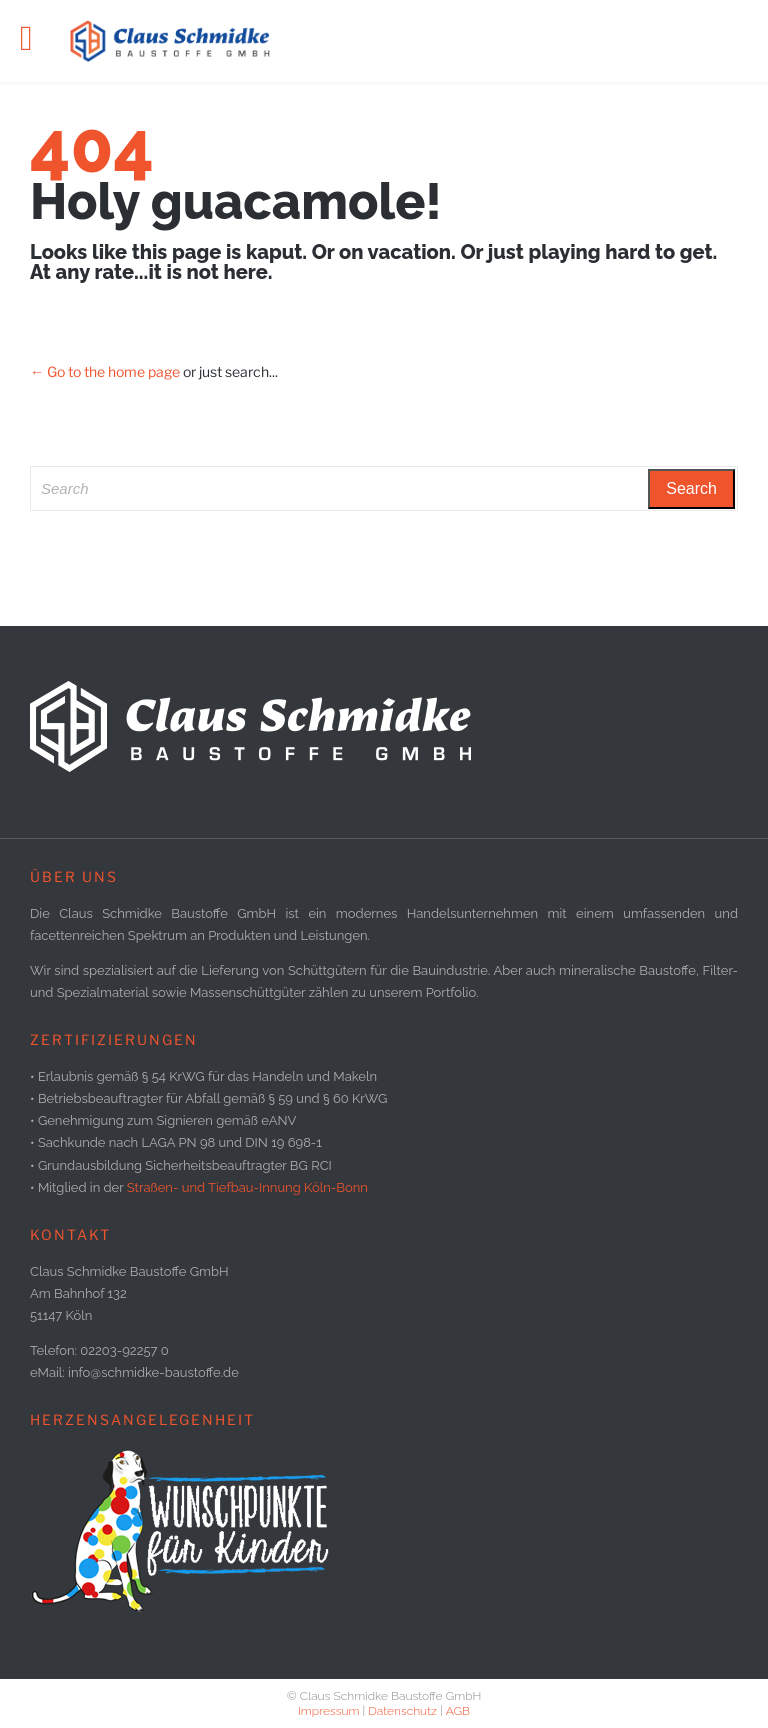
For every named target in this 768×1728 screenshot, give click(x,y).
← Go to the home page (105, 371)
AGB (458, 1711)
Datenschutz (402, 1711)
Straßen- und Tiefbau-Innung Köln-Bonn (247, 1187)
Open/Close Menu (37, 40)
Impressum (329, 1711)
